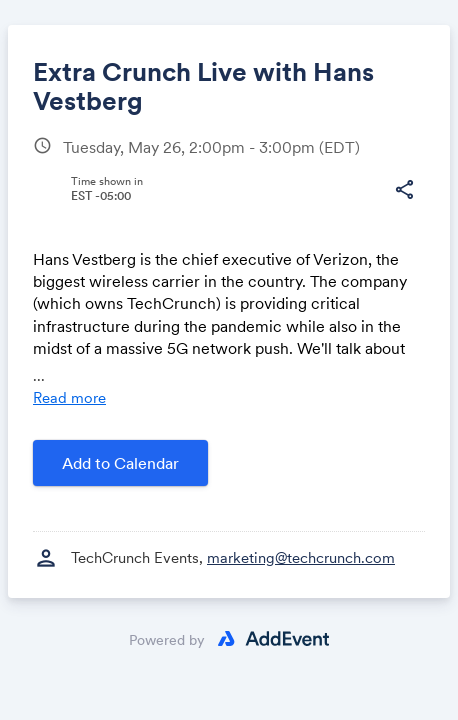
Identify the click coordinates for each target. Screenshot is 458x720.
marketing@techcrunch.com (301, 557)
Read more (69, 397)
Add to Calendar (120, 463)
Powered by (167, 640)
